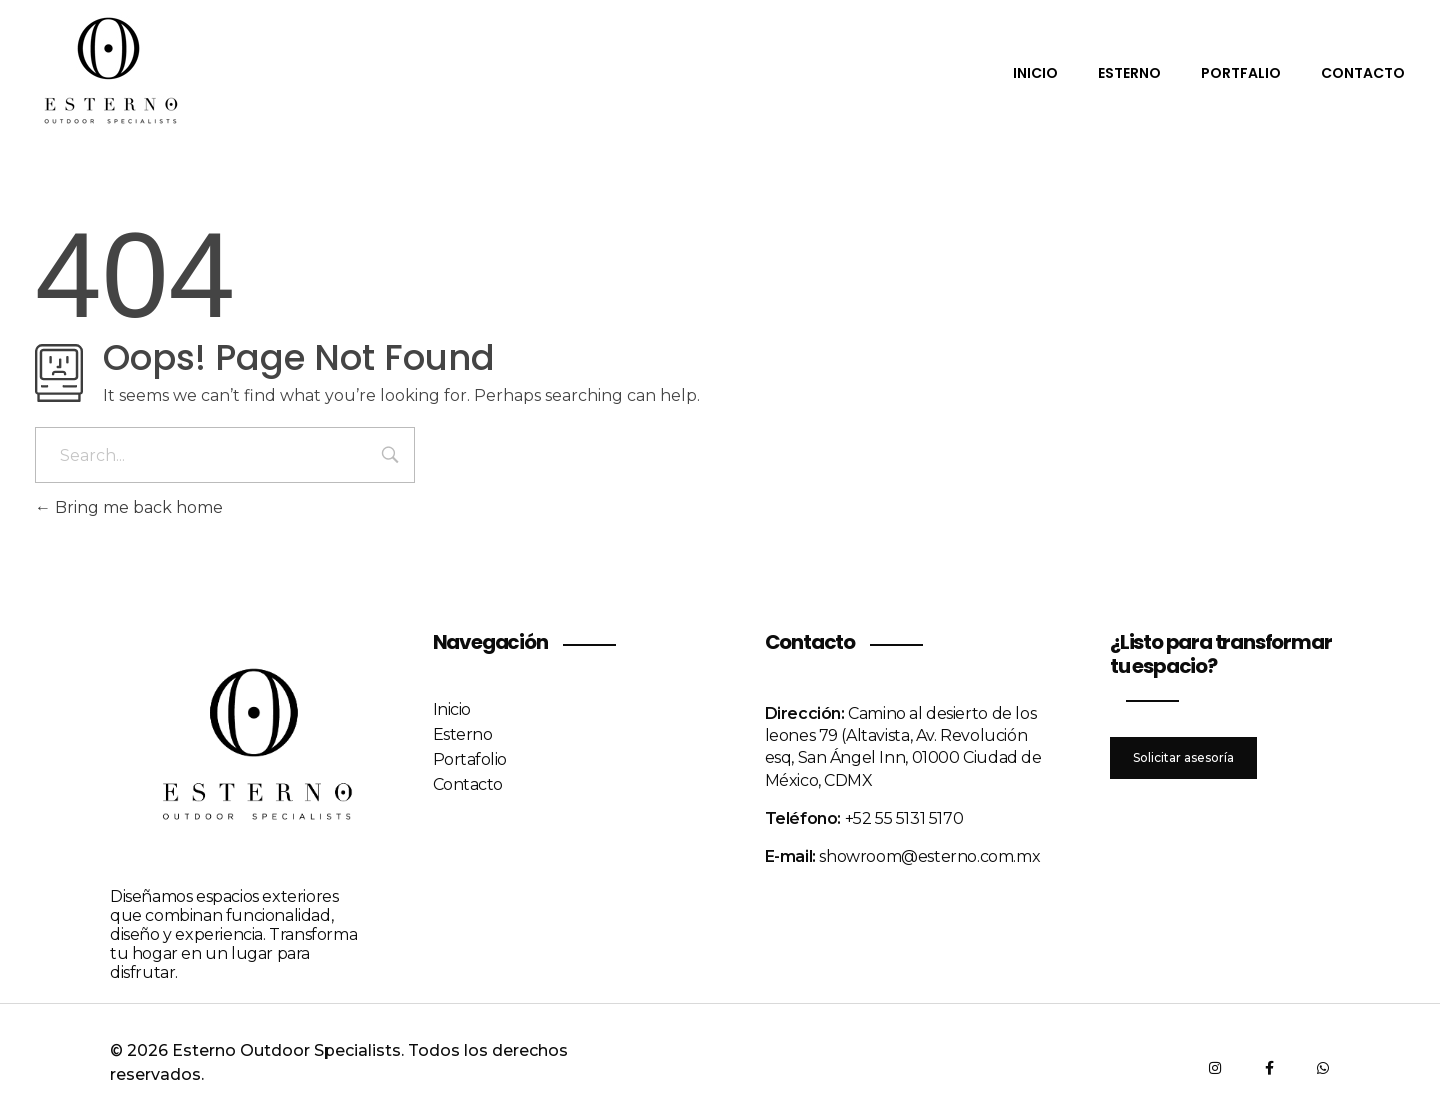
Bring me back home (129, 507)
